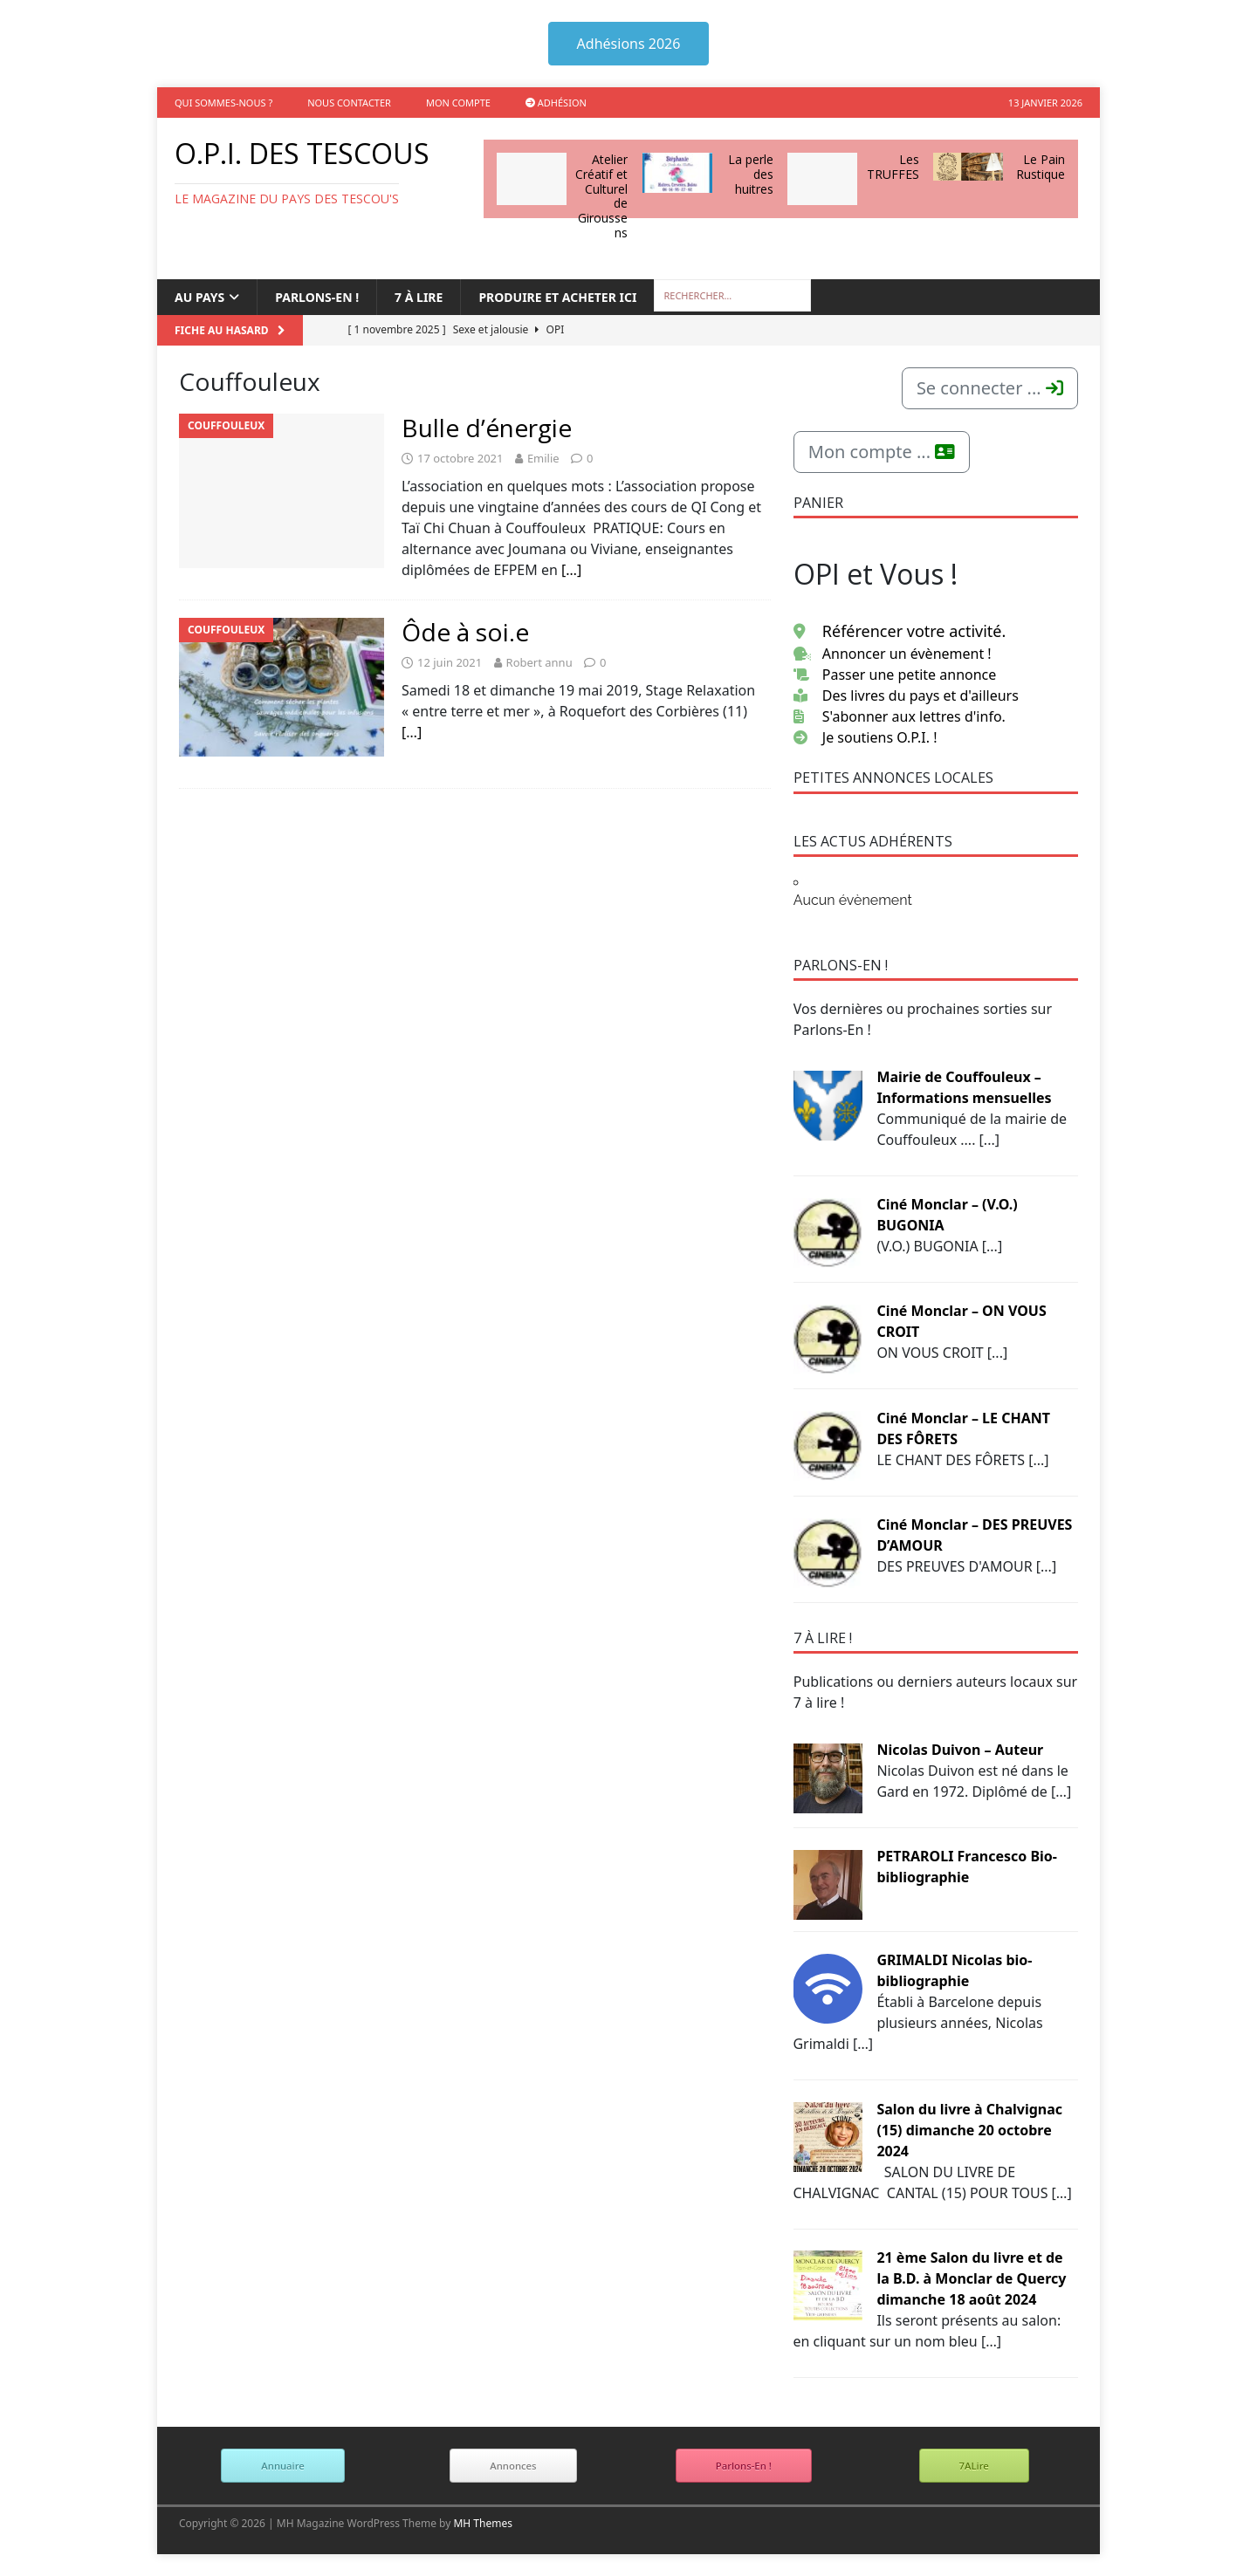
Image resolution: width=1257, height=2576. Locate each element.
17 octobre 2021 (460, 458)
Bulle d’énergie (487, 427)
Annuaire (282, 2465)
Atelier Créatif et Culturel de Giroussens (601, 196)
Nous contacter (349, 102)
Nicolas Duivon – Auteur (959, 1749)
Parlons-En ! (744, 2465)
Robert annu (539, 662)
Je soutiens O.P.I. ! (865, 737)
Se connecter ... (990, 388)
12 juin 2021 (449, 662)
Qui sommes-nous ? (223, 102)
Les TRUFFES (893, 166)
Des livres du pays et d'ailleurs (906, 695)
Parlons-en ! (317, 297)
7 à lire (419, 297)
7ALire (974, 2465)
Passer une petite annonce (895, 674)
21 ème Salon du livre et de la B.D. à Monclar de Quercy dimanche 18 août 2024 (971, 2278)
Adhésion (556, 102)
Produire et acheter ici (557, 297)
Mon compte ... (881, 451)
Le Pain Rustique (1040, 166)
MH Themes (482, 2523)
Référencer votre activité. (899, 630)
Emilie (543, 458)
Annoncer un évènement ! (892, 653)
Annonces (513, 2465)
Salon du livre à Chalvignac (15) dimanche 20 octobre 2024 (969, 2130)
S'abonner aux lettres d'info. (899, 716)
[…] (571, 569)
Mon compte (458, 102)
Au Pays (199, 297)
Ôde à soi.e (465, 631)
